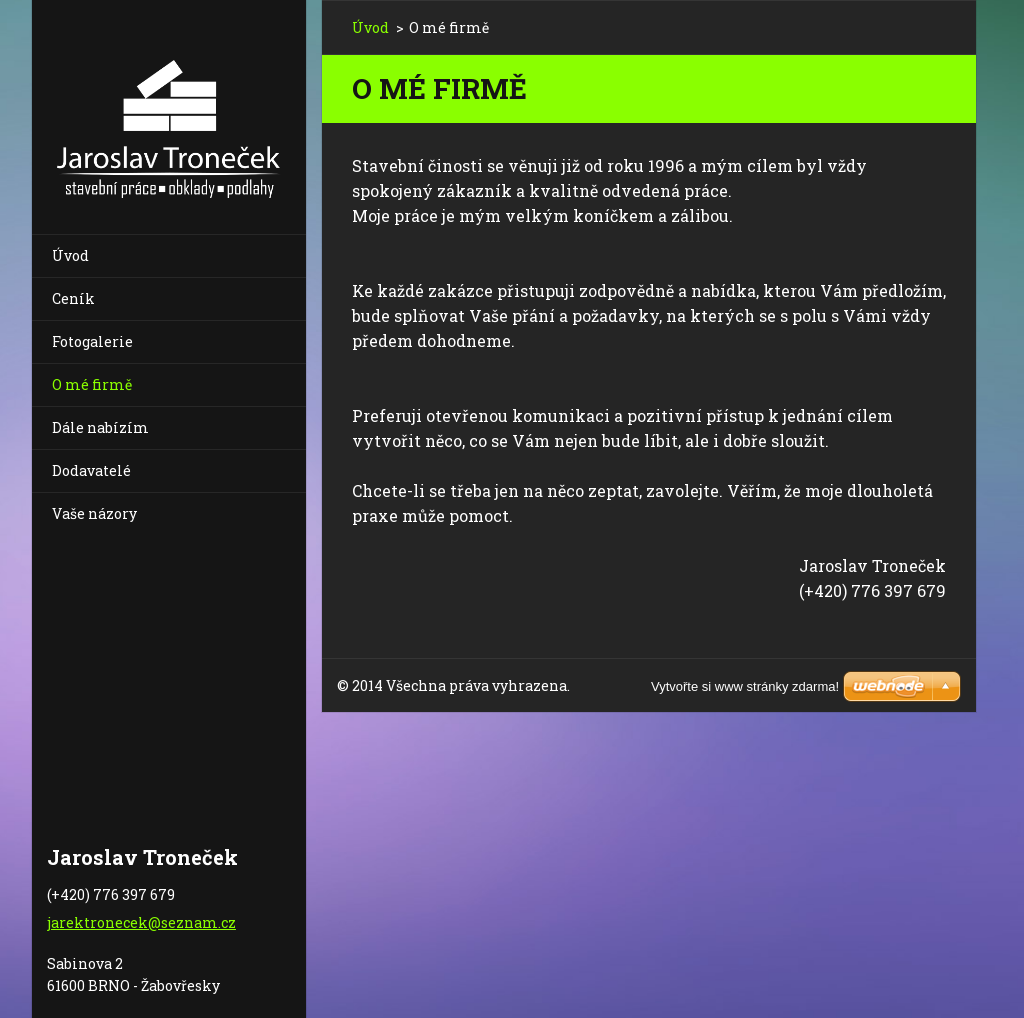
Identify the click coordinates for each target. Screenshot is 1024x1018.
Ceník (73, 298)
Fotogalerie (92, 341)
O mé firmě (92, 384)
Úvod (70, 255)
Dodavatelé (91, 470)
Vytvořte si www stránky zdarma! (745, 686)
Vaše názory (94, 513)
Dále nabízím (100, 427)
